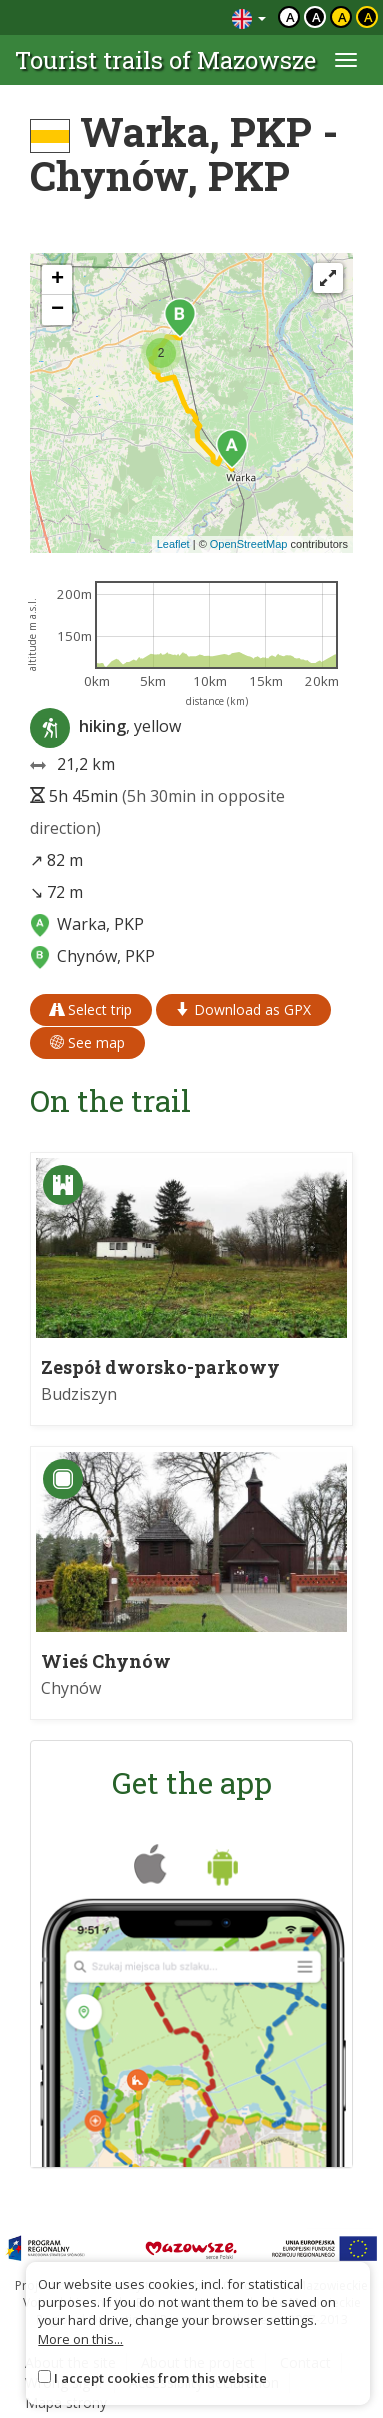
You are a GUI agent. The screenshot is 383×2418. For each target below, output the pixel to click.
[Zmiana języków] (249, 17)
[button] (232, 449)
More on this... (80, 2339)
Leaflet (173, 544)
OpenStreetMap (249, 544)
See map (87, 1042)
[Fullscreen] (328, 278)
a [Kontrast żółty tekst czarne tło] (368, 17)
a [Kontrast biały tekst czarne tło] (316, 17)
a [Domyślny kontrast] (290, 17)
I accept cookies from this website (160, 2378)
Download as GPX (243, 1009)
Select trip (91, 1009)
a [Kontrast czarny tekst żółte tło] (342, 17)
